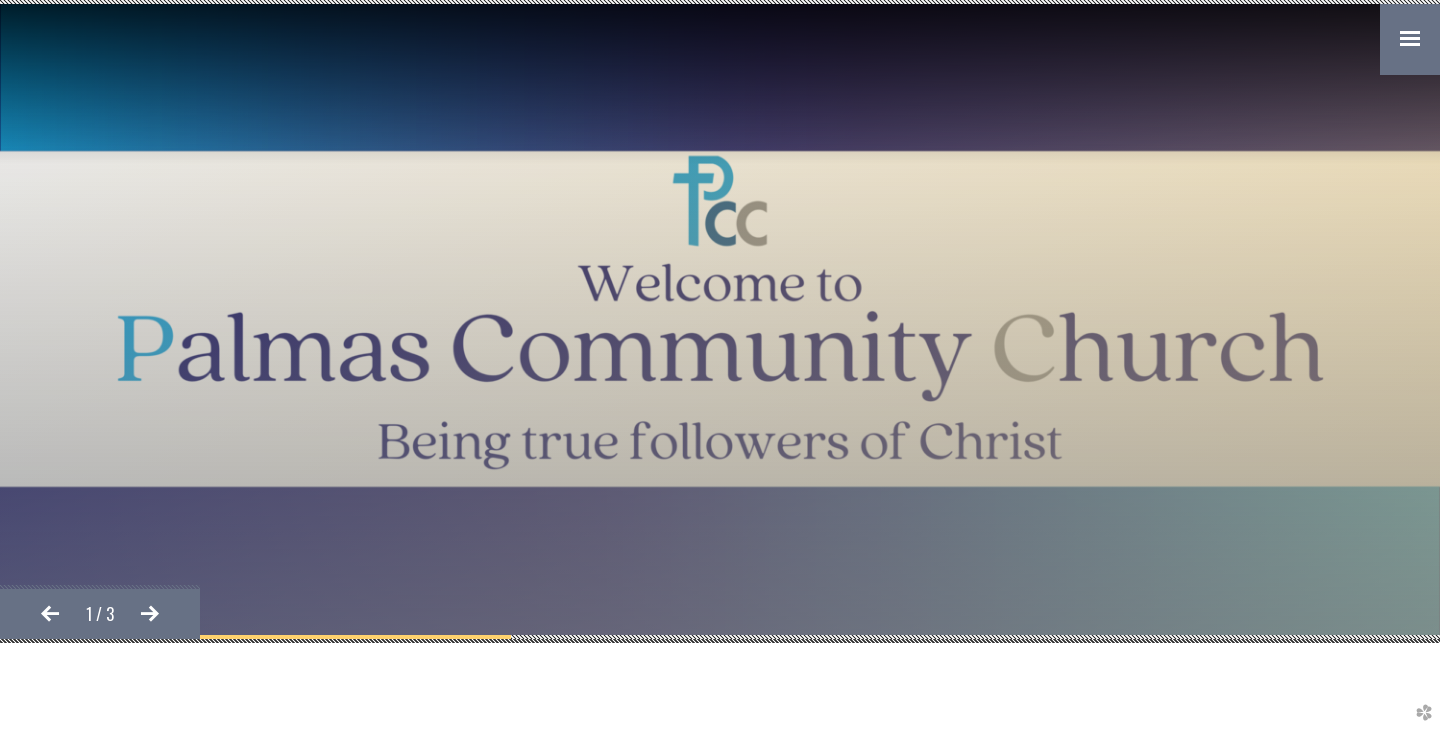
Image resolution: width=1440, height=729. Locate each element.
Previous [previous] (50, 614)
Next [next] (150, 614)
